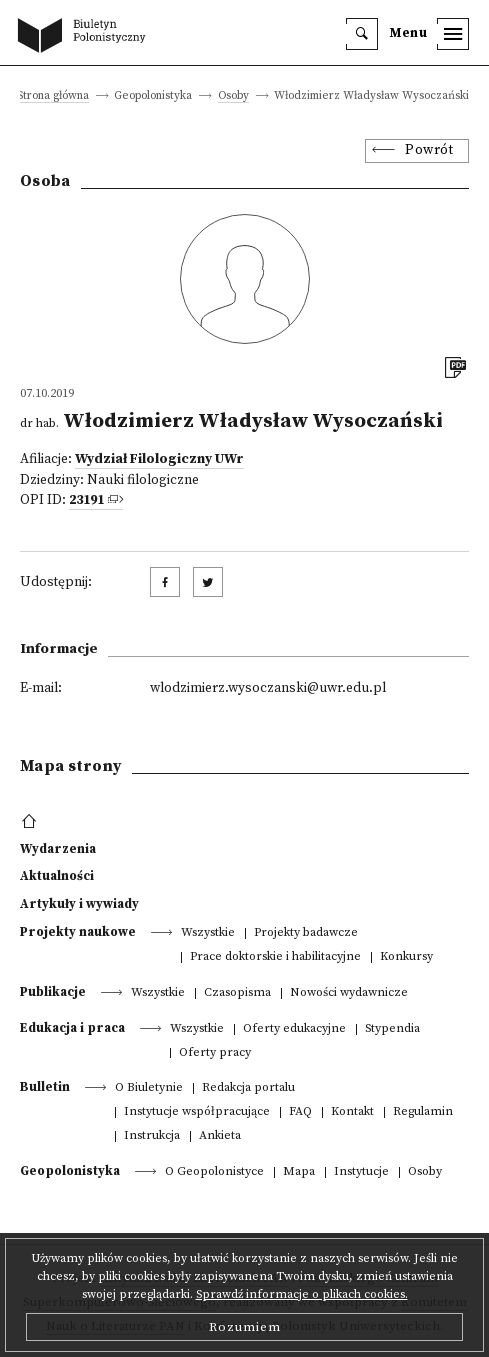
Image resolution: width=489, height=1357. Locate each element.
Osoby (233, 96)
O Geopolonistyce (214, 1172)
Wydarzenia (58, 849)
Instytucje (361, 1172)
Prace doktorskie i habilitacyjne (275, 957)
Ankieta (220, 1136)
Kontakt (352, 1112)
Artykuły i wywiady (79, 904)
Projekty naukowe (78, 932)
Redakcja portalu (248, 1088)
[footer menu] (31, 822)
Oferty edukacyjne (294, 1029)
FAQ (300, 1112)
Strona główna (53, 96)
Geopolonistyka (70, 1171)
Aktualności (57, 876)
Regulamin (423, 1112)
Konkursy (406, 957)
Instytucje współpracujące (197, 1112)
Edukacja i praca (72, 1028)
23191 (86, 500)
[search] (362, 34)
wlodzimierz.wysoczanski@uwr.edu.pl (268, 688)
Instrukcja (152, 1136)
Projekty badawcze (306, 933)
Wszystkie (208, 933)
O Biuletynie (149, 1088)
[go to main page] (86, 37)
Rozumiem (245, 1327)
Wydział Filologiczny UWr (159, 459)
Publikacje (53, 992)
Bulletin (45, 1087)
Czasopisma (237, 993)
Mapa (299, 1172)
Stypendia (392, 1029)
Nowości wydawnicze (349, 993)
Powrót (429, 150)
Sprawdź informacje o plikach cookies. (302, 1294)
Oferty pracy (215, 1053)
